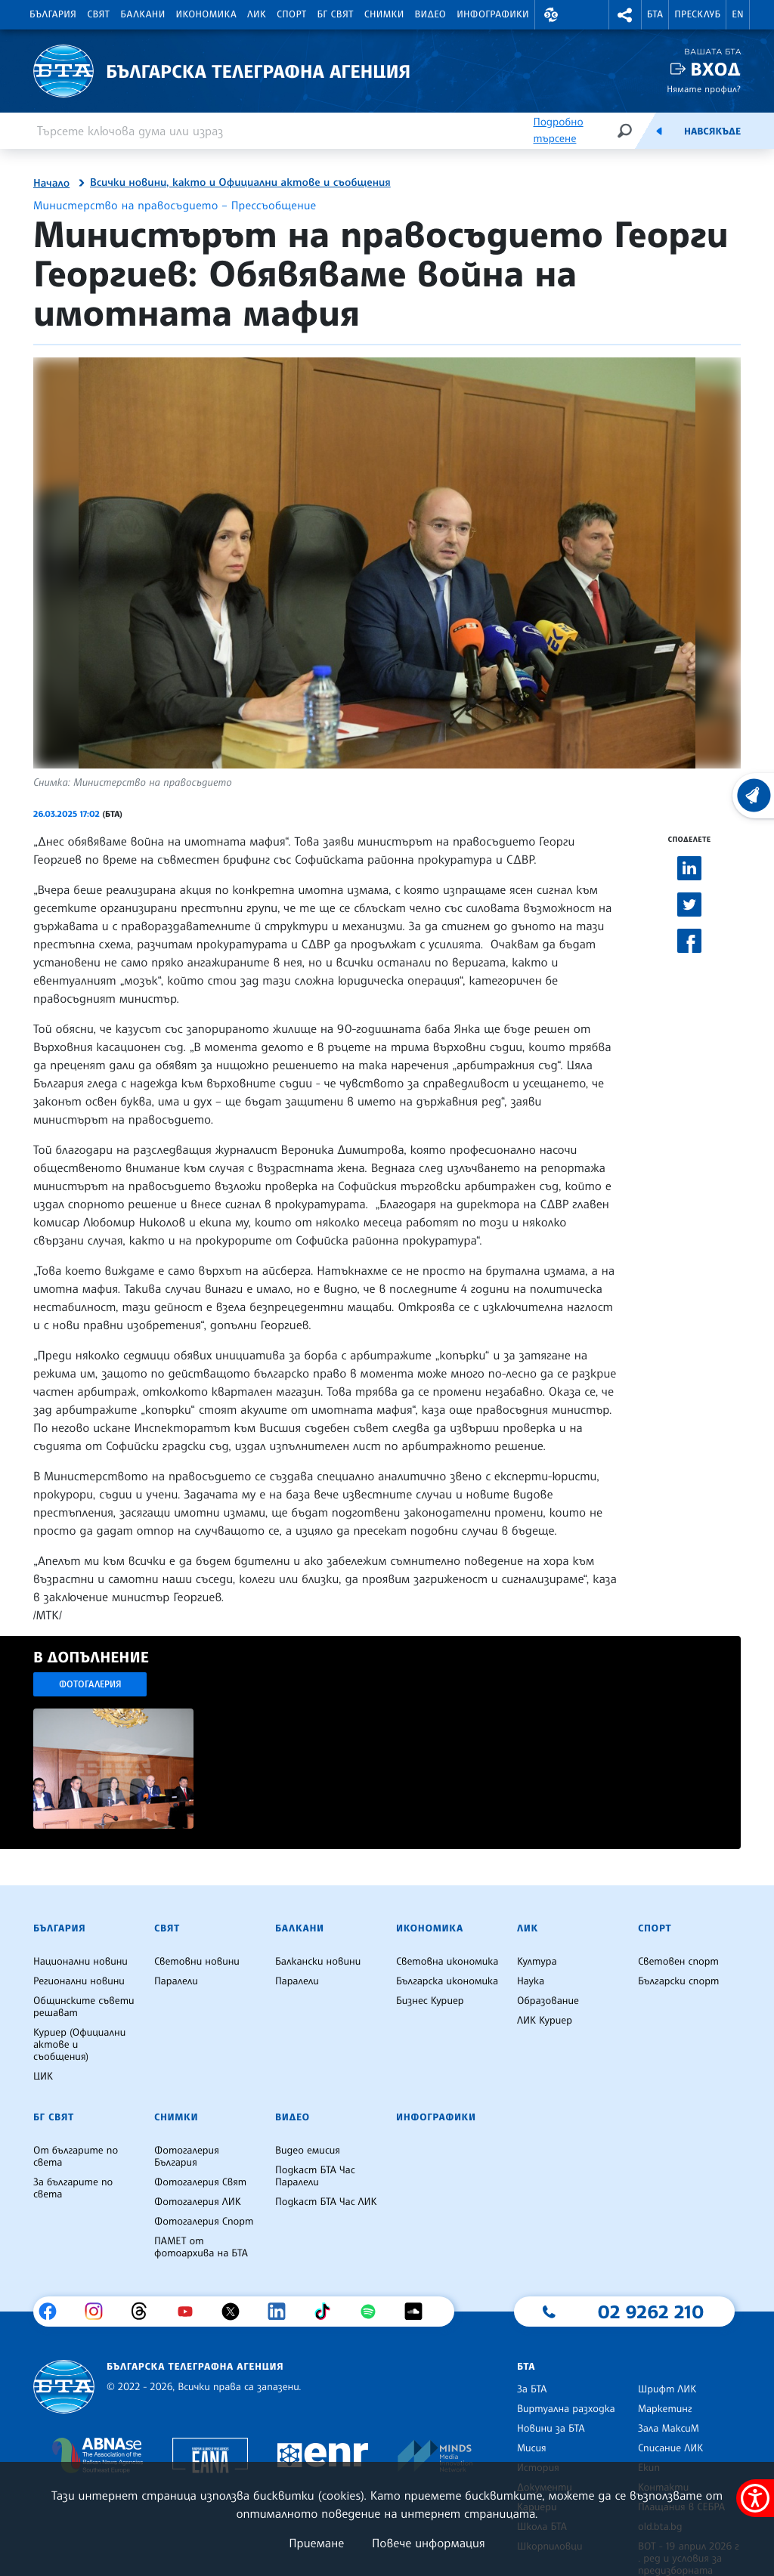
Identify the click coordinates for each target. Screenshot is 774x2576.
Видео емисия (307, 2151)
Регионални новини (79, 1981)
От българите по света (75, 2157)
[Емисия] (659, 130)
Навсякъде (712, 131)
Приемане (316, 2542)
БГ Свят (335, 14)
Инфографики (493, 14)
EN (738, 14)
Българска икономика (447, 1981)
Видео (431, 14)
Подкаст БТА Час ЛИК (326, 2202)
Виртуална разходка (566, 2409)
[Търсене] (624, 130)
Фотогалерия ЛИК (197, 2202)
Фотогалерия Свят (200, 2182)
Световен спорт (678, 1962)
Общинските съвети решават (84, 2007)
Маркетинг (665, 2409)
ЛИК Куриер (544, 2021)
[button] (551, 14)
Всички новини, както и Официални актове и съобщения (240, 183)
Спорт (291, 14)
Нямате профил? (704, 88)
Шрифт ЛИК (667, 2389)
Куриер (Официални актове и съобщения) (79, 2045)
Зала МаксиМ (668, 2429)
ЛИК (256, 14)
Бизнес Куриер (430, 2001)
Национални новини (80, 1962)
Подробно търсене (558, 130)
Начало (51, 184)
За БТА (531, 2389)
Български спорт (678, 1981)
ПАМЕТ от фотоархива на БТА (201, 2247)
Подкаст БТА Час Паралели (315, 2176)
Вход (715, 69)
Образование (548, 2001)
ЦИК (43, 2076)
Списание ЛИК (670, 2448)
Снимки (384, 14)
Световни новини (197, 1962)
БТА (655, 14)
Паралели (176, 1981)
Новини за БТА (551, 2429)
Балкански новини (318, 1962)
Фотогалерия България (186, 2157)
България (52, 14)
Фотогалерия (90, 1684)
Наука (530, 1981)
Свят (98, 14)
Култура (537, 1962)
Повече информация (428, 2542)
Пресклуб (697, 14)
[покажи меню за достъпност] (755, 2498)
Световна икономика (447, 1962)
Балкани (142, 14)
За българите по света (73, 2188)
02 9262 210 (650, 2311)
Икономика (206, 14)
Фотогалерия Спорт (203, 2222)
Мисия (531, 2448)
